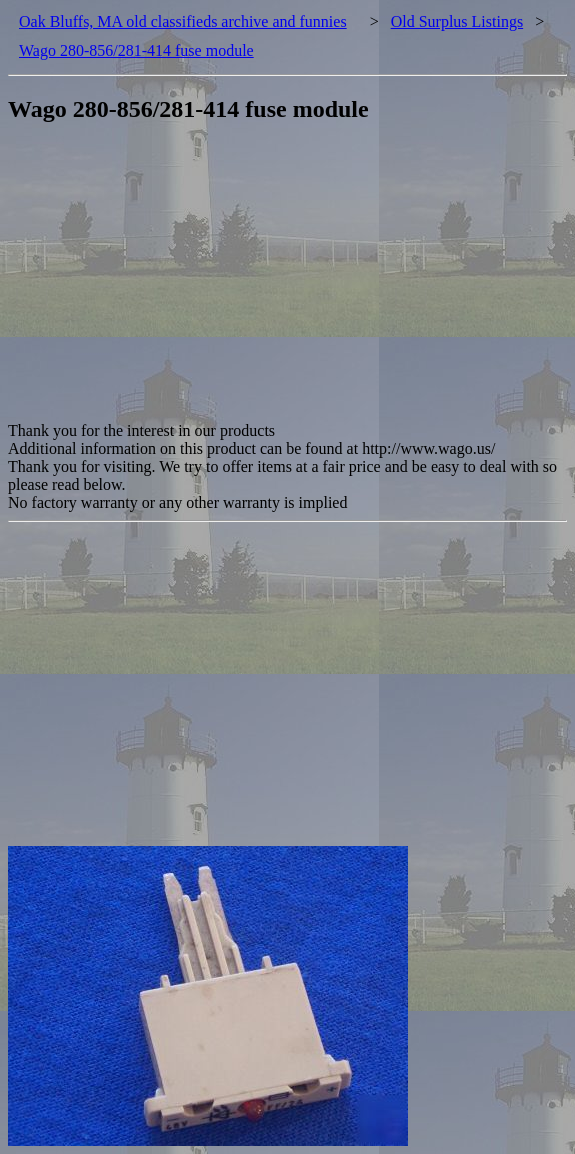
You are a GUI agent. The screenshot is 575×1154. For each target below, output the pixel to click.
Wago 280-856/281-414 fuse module (136, 50)
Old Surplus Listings (457, 21)
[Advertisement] (291, 282)
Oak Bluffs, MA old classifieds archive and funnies (183, 21)
